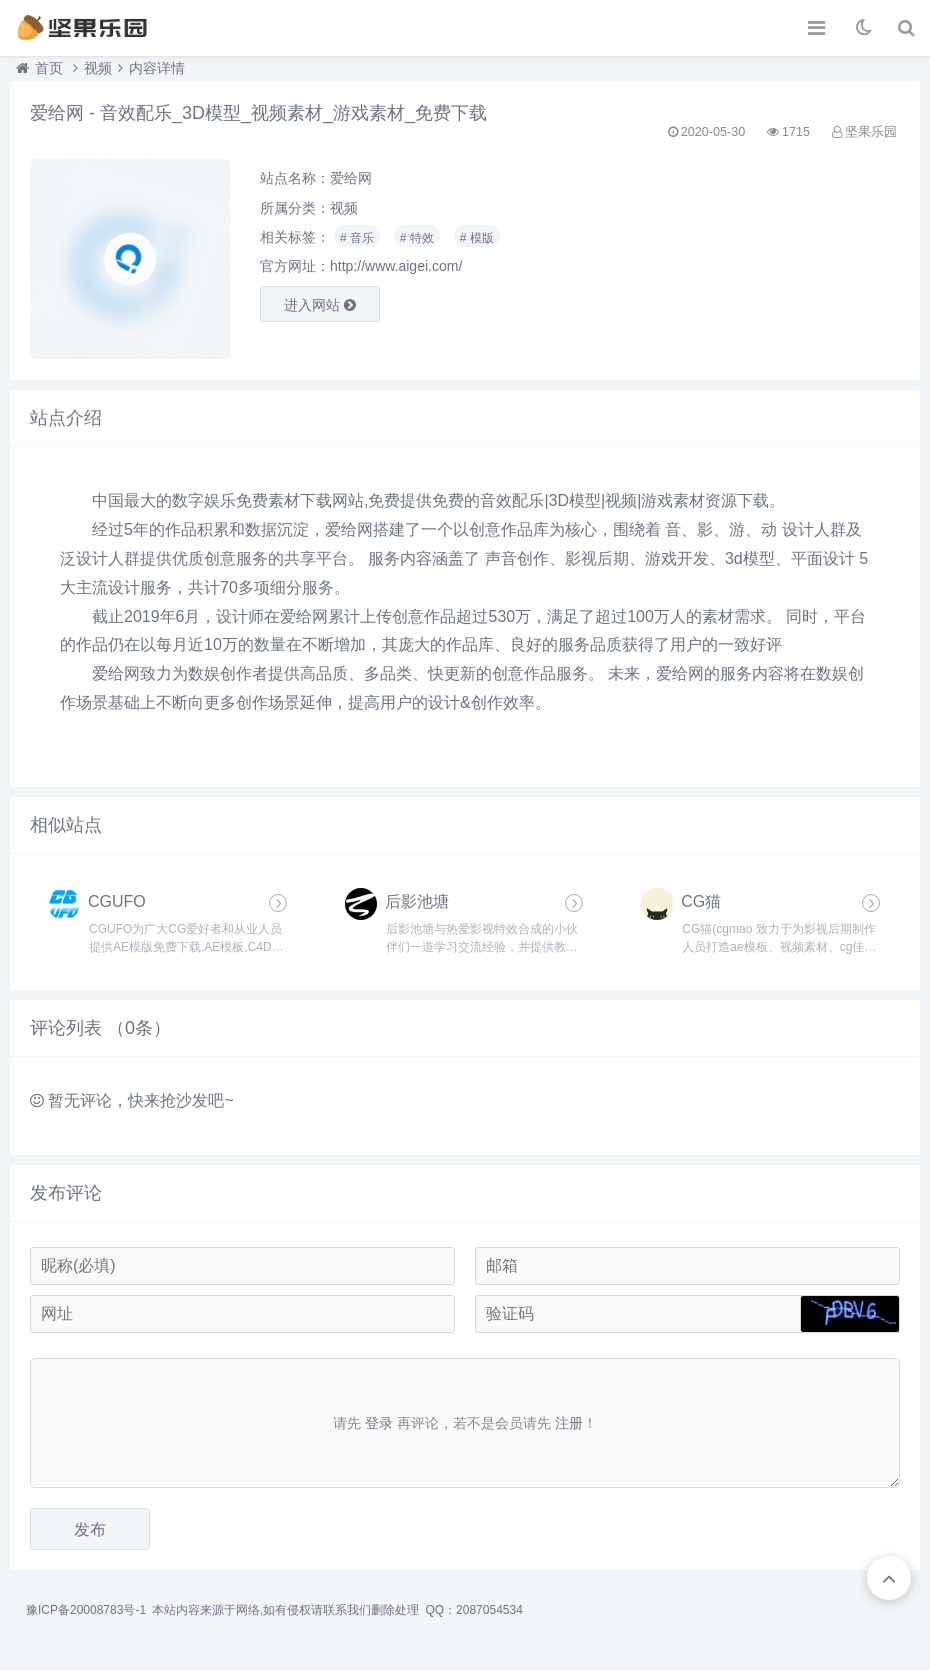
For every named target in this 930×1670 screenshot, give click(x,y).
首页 (49, 68)
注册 (569, 1423)
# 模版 (477, 238)
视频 (98, 68)
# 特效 (417, 238)
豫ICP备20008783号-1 (86, 1610)
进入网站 (320, 305)
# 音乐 (357, 238)
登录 (379, 1423)
